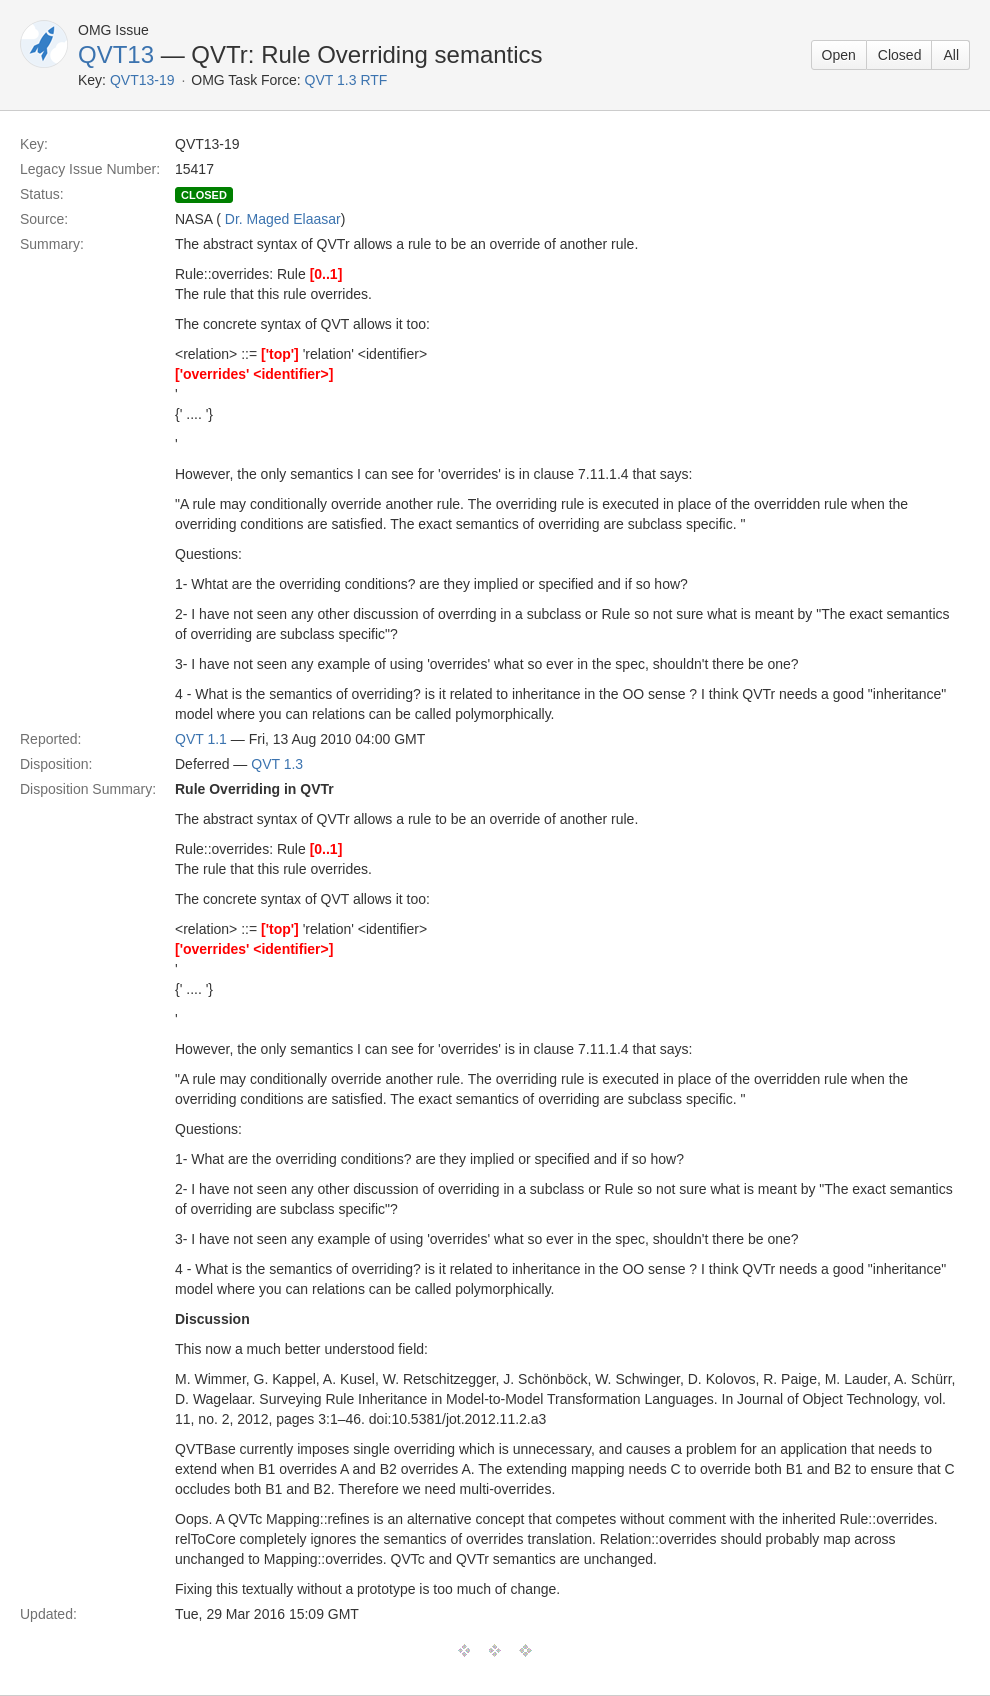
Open (839, 55)
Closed (900, 55)
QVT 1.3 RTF (346, 80)
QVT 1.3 (277, 764)
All (951, 55)
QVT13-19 (142, 80)
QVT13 (116, 54)
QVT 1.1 (201, 739)
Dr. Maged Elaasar (283, 219)
